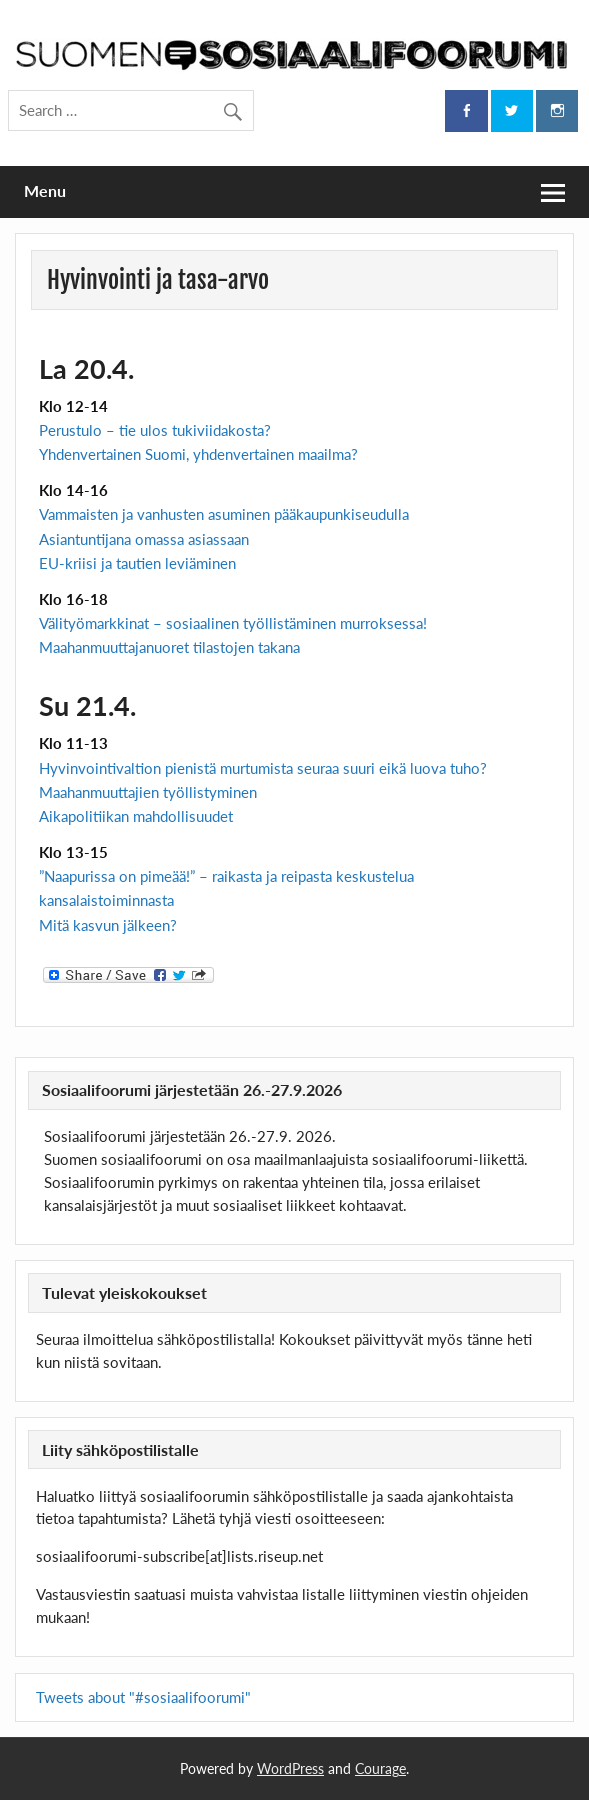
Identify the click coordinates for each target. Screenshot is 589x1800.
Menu (45, 190)
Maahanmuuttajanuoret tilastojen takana (169, 647)
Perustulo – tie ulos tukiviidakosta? (155, 430)
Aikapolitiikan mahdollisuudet (136, 816)
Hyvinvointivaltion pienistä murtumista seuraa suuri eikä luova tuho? (263, 768)
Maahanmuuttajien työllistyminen (148, 792)
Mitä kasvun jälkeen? (108, 925)
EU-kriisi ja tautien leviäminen (137, 563)
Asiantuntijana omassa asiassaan (144, 539)
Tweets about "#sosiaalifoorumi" (143, 1697)
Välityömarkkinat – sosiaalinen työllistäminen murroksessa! (233, 623)
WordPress (290, 1768)
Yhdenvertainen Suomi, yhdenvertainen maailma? (198, 454)
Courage (380, 1768)
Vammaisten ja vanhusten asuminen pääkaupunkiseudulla (224, 514)
